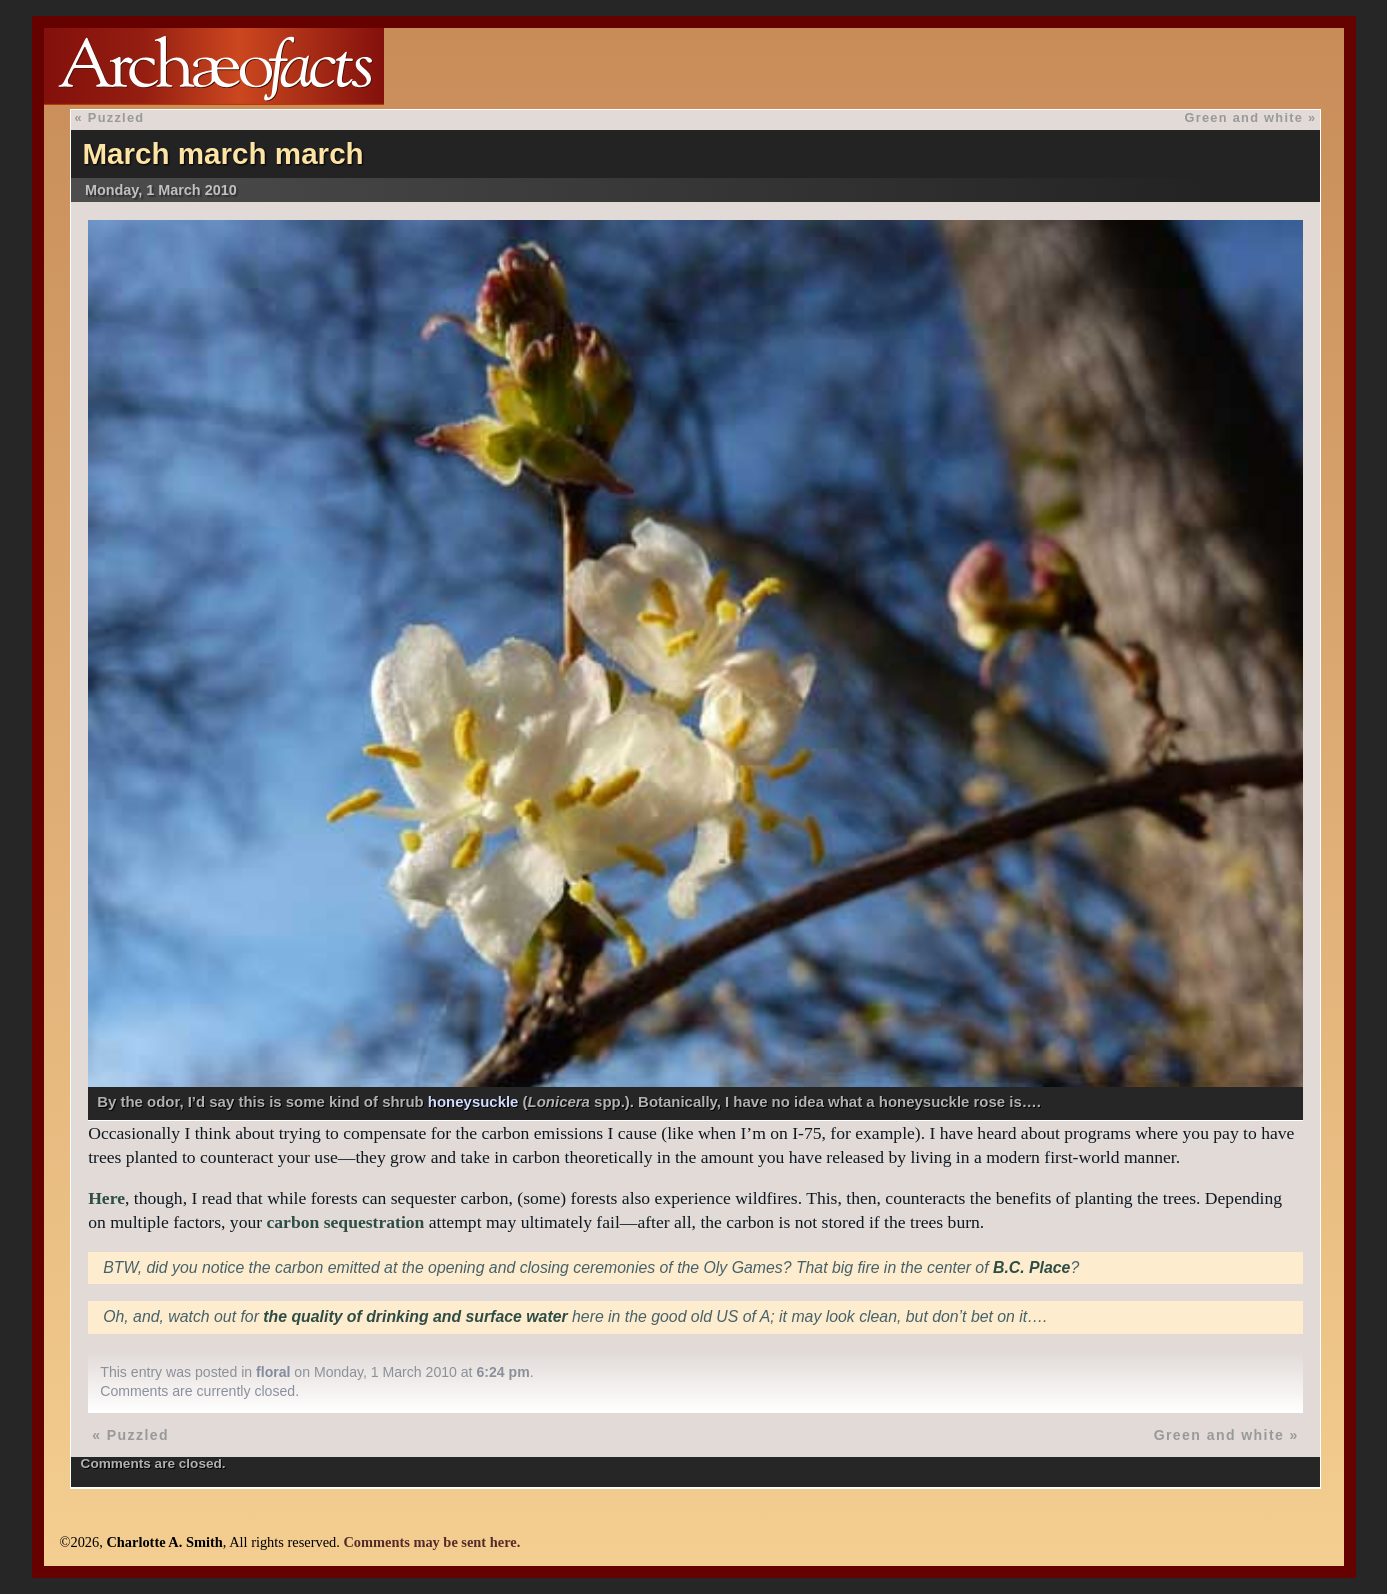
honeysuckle (473, 1101)
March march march (222, 153)
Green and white (1243, 117)
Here (106, 1198)
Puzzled (116, 117)
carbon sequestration (346, 1222)
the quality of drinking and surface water (415, 1316)
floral (273, 1372)
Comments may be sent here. (431, 1542)
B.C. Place (1031, 1267)
